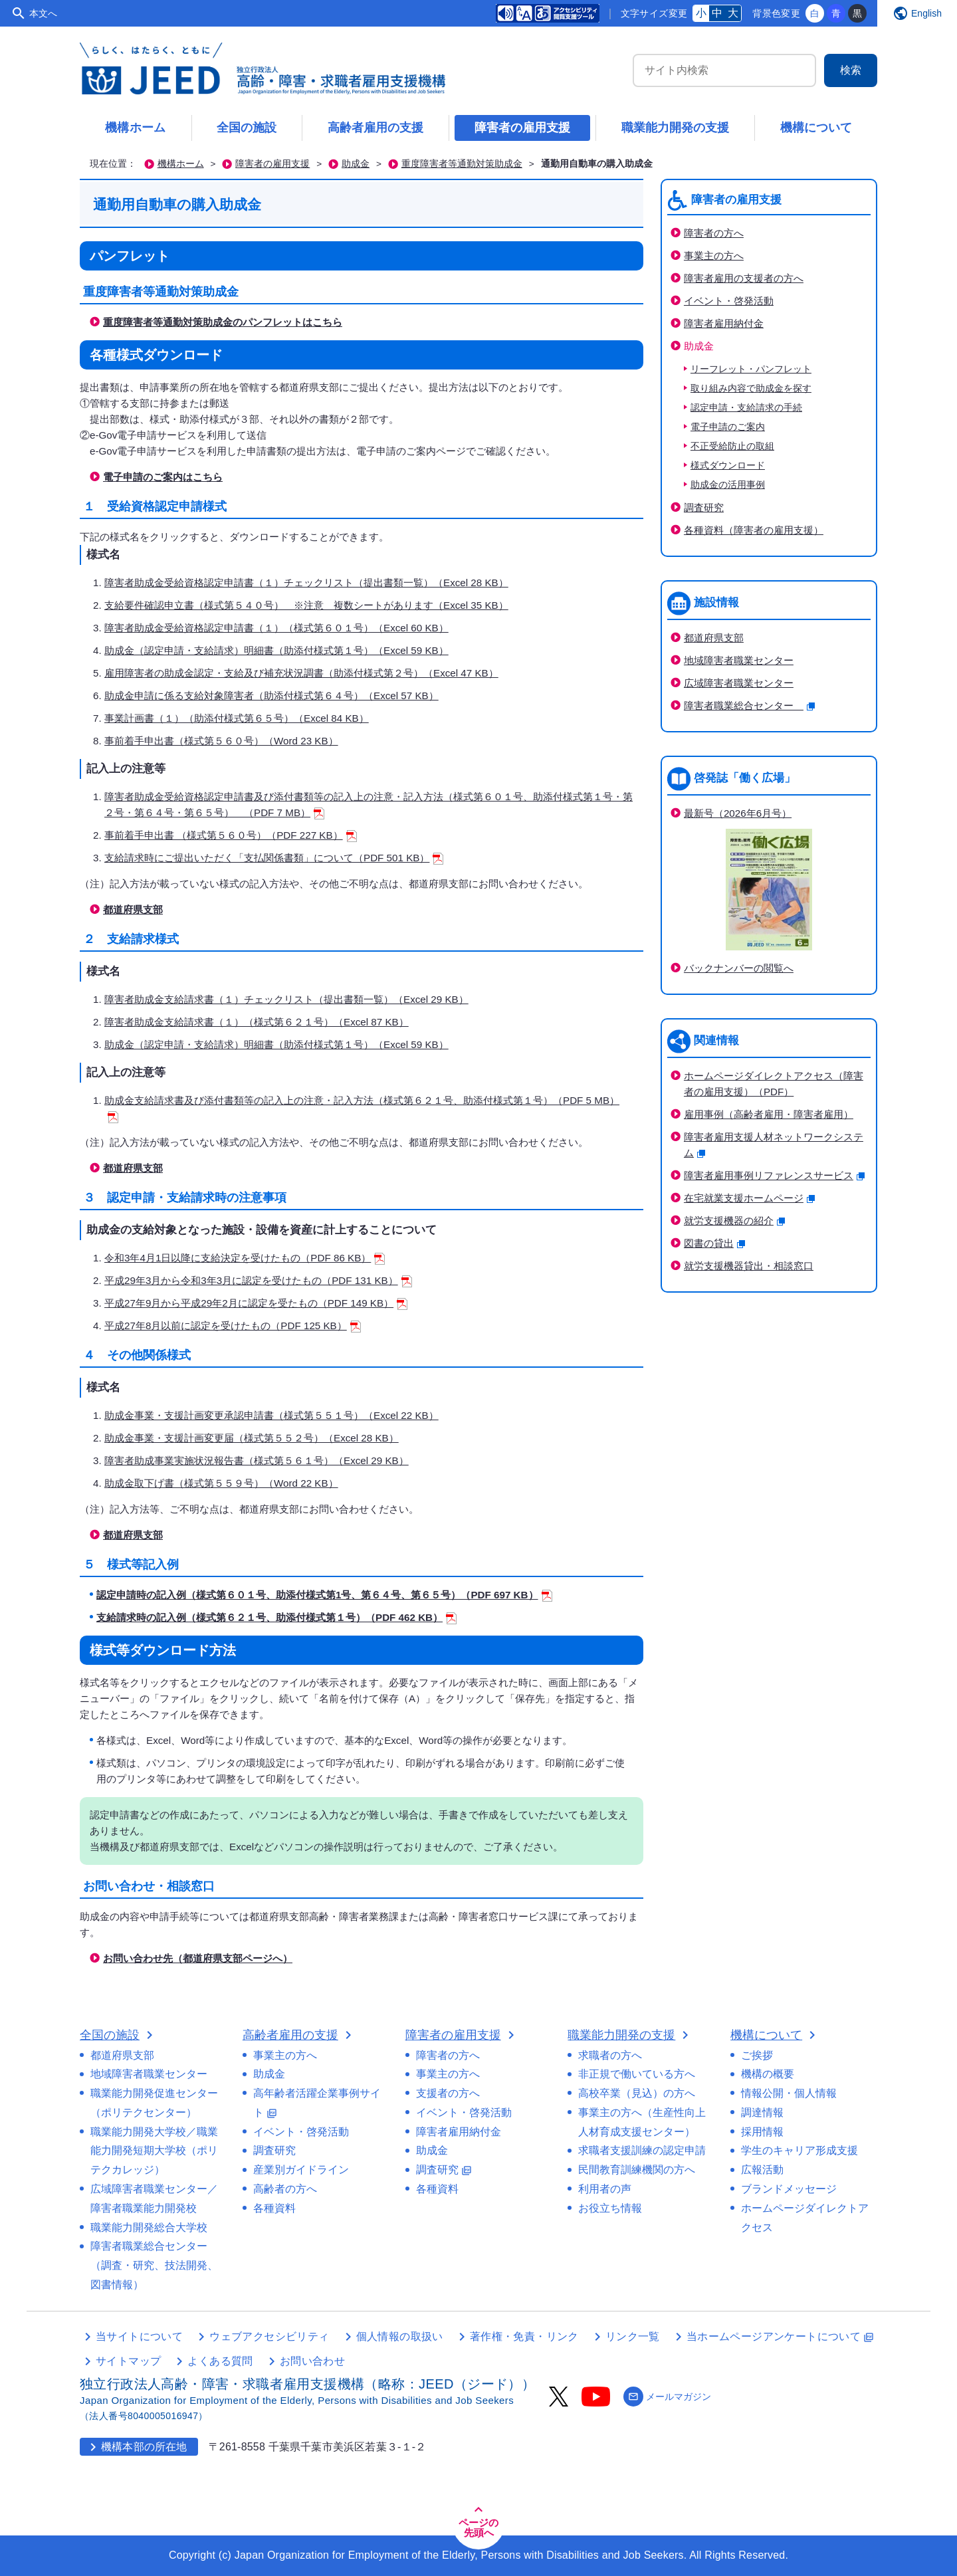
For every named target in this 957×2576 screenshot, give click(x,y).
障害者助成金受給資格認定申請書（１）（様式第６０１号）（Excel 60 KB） (276, 627)
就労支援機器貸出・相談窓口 (748, 1265)
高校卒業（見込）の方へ (636, 2093)
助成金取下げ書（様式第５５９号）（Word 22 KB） (221, 1483)
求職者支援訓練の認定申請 (642, 2150)
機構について (816, 127)
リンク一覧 (632, 2336)
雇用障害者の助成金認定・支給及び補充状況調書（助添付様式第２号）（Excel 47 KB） (301, 673)
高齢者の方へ (285, 2189)
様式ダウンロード (728, 466)
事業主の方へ (714, 255)
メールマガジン (667, 2397)
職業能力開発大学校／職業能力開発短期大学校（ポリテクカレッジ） (154, 2151)
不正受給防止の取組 (732, 446)
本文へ (43, 13)
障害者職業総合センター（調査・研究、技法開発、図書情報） (154, 2265)
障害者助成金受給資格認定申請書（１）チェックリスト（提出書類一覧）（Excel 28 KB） (306, 582)
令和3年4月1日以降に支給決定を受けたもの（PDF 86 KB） (244, 1257)
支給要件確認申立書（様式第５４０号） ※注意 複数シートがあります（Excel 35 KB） (306, 605)
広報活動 (762, 2169)
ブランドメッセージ (789, 2189)
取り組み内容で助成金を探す (751, 388)
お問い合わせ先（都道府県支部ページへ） (197, 1958)
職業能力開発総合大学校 (148, 2227)
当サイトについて (139, 2336)
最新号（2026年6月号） (738, 813)
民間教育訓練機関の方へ (636, 2169)
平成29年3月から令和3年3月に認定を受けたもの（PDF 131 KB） (258, 1280)
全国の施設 (246, 127)
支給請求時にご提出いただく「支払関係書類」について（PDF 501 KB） (273, 857)
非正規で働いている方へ (636, 2074)
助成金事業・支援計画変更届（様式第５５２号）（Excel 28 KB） (251, 1438)
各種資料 (274, 2208)
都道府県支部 (133, 909)
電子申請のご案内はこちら (163, 477)
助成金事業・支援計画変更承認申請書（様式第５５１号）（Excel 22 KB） (271, 1415)
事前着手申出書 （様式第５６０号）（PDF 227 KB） (230, 835)
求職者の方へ (610, 2055)
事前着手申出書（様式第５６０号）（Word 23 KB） (221, 740)
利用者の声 (604, 2189)
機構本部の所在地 (136, 2447)
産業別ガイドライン (301, 2169)
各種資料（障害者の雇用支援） (753, 530)
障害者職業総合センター (749, 705)
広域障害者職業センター (739, 683)
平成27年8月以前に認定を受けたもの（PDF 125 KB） (232, 1325)
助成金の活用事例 (728, 485)
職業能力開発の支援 (675, 127)
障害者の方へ (714, 233)
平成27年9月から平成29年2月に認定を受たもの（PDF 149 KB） (255, 1303)
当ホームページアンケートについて (780, 2336)
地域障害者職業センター (739, 660)
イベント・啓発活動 (729, 300)
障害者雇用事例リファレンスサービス (774, 1175)
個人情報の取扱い (399, 2336)
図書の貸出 (714, 1243)
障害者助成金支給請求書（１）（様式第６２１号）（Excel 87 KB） (256, 1021)
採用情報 (762, 2131)
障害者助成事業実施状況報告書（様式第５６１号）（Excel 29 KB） (256, 1460)
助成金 (356, 164)
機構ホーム (135, 127)
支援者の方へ (448, 2093)
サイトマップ (128, 2361)
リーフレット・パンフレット (751, 369)
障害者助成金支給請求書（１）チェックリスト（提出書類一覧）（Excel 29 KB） (286, 999)
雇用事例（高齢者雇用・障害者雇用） (768, 1114)
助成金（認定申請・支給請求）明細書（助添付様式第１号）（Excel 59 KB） (276, 650)
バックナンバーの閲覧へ (739, 968)
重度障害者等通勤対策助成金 (461, 164)
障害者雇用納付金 (724, 323)
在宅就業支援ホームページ (749, 1198)
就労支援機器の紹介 (734, 1220)
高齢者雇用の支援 (375, 127)
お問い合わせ (312, 2361)
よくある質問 (220, 2361)
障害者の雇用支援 (522, 127)
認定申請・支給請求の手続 (746, 408)
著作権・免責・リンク (524, 2336)
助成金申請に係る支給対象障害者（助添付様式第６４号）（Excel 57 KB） (271, 695)
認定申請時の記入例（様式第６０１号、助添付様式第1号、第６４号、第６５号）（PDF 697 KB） (324, 1594)
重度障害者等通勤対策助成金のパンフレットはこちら (222, 322)
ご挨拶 (757, 2055)
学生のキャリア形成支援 (799, 2150)
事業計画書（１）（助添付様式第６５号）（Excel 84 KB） (236, 718)
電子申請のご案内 (728, 427)
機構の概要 (767, 2074)
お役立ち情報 (610, 2208)
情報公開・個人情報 (789, 2093)
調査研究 (704, 507)
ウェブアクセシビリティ (269, 2336)
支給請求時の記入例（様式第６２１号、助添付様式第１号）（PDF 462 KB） (276, 1617)
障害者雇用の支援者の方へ (743, 278)
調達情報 (762, 2112)
